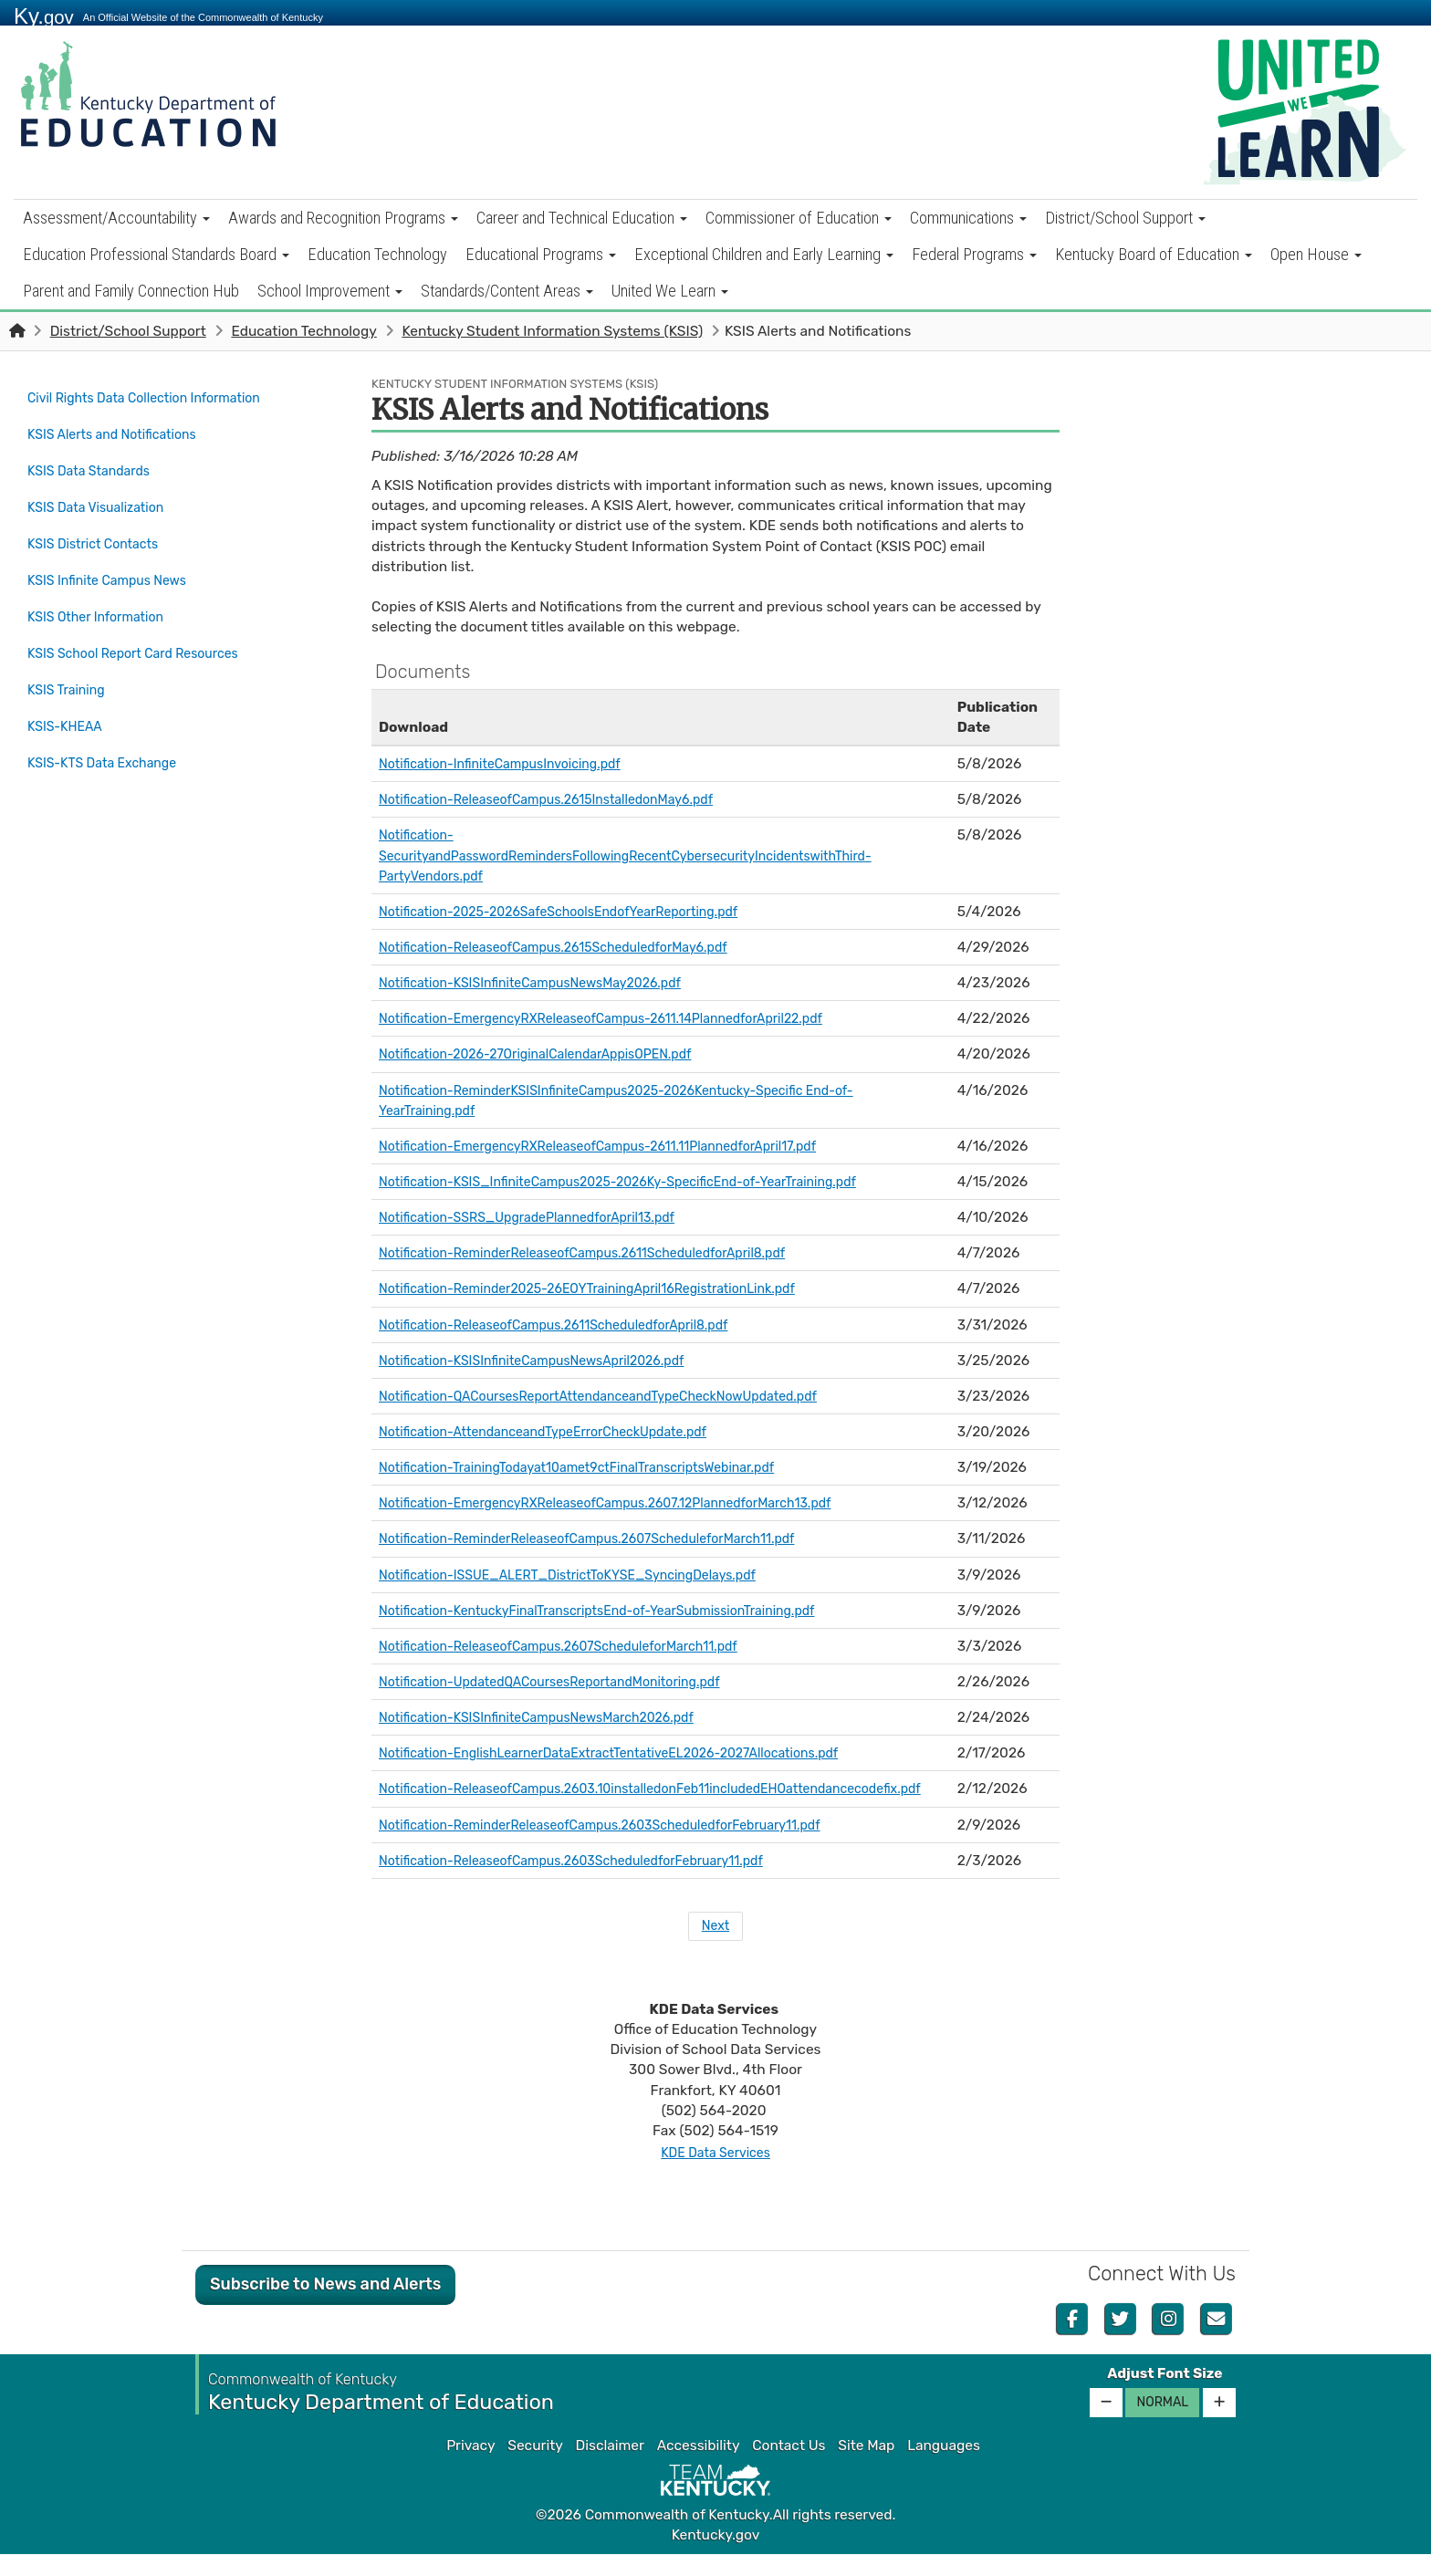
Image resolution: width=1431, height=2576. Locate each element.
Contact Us (788, 2467)
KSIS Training (70, 653)
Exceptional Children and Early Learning (763, 254)
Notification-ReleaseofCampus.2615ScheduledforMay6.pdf (572, 947)
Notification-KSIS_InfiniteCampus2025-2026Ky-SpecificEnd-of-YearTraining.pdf (643, 1181)
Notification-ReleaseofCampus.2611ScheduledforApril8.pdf (572, 1325)
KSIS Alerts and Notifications (128, 429)
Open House (1316, 254)
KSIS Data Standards (94, 461)
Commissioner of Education (798, 217)
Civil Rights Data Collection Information (156, 397)
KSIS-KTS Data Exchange (110, 717)
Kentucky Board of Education (1153, 254)
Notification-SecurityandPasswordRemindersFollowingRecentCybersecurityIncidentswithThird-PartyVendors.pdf (651, 855)
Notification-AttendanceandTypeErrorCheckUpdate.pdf (560, 1432)
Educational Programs (540, 254)
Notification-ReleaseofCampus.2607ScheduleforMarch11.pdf (577, 1646)
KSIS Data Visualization (102, 493)
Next (715, 1947)
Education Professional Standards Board (156, 254)
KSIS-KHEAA (68, 685)
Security (534, 2467)
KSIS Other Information (102, 589)
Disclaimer (610, 2467)
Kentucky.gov (716, 2557)
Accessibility (698, 2467)
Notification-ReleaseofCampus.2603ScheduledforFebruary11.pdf (591, 1880)
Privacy (470, 2467)
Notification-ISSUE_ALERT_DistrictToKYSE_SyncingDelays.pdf (587, 1575)
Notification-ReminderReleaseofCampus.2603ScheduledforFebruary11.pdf (623, 1845)
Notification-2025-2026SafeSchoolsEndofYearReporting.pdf (577, 911)
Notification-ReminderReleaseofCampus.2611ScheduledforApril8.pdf (604, 1253)
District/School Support (1125, 217)
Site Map (866, 2467)
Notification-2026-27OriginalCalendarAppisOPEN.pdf (552, 1054)
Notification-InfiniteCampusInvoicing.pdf (512, 764)
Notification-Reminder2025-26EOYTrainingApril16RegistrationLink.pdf (609, 1288)
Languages (943, 2467)
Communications (968, 217)
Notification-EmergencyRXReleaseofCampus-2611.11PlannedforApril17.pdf (620, 1146)
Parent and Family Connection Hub (131, 290)
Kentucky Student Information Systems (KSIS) (552, 331)
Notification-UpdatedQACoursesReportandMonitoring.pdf (568, 1682)
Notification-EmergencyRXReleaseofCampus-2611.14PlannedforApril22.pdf (624, 1018)
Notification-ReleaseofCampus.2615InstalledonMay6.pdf (563, 799)
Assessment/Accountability (116, 217)
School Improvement (329, 290)
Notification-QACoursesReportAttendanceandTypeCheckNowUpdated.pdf (621, 1396)
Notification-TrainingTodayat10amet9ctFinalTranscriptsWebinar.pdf (598, 1467)
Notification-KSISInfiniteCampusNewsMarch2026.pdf (553, 1717)
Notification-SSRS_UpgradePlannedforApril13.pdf (542, 1217)
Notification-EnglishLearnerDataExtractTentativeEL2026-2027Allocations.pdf (633, 1753)
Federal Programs (974, 254)
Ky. (44, 16)
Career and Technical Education (581, 217)
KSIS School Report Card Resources (143, 621)
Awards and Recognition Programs (343, 217)
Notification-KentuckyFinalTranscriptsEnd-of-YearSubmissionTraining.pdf (620, 1610)
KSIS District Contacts (99, 524)
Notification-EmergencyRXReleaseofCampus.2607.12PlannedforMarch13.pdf (629, 1503)
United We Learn (669, 290)
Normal (1162, 2424)
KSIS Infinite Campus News (115, 557)
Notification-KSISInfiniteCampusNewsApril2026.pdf (547, 1360)
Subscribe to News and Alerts (325, 2306)
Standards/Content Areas (507, 290)
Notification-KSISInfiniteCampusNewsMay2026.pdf (546, 983)
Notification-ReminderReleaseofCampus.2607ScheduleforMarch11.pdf (609, 1538)
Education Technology (377, 254)
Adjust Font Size (1164, 2395)
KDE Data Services (715, 2174)
